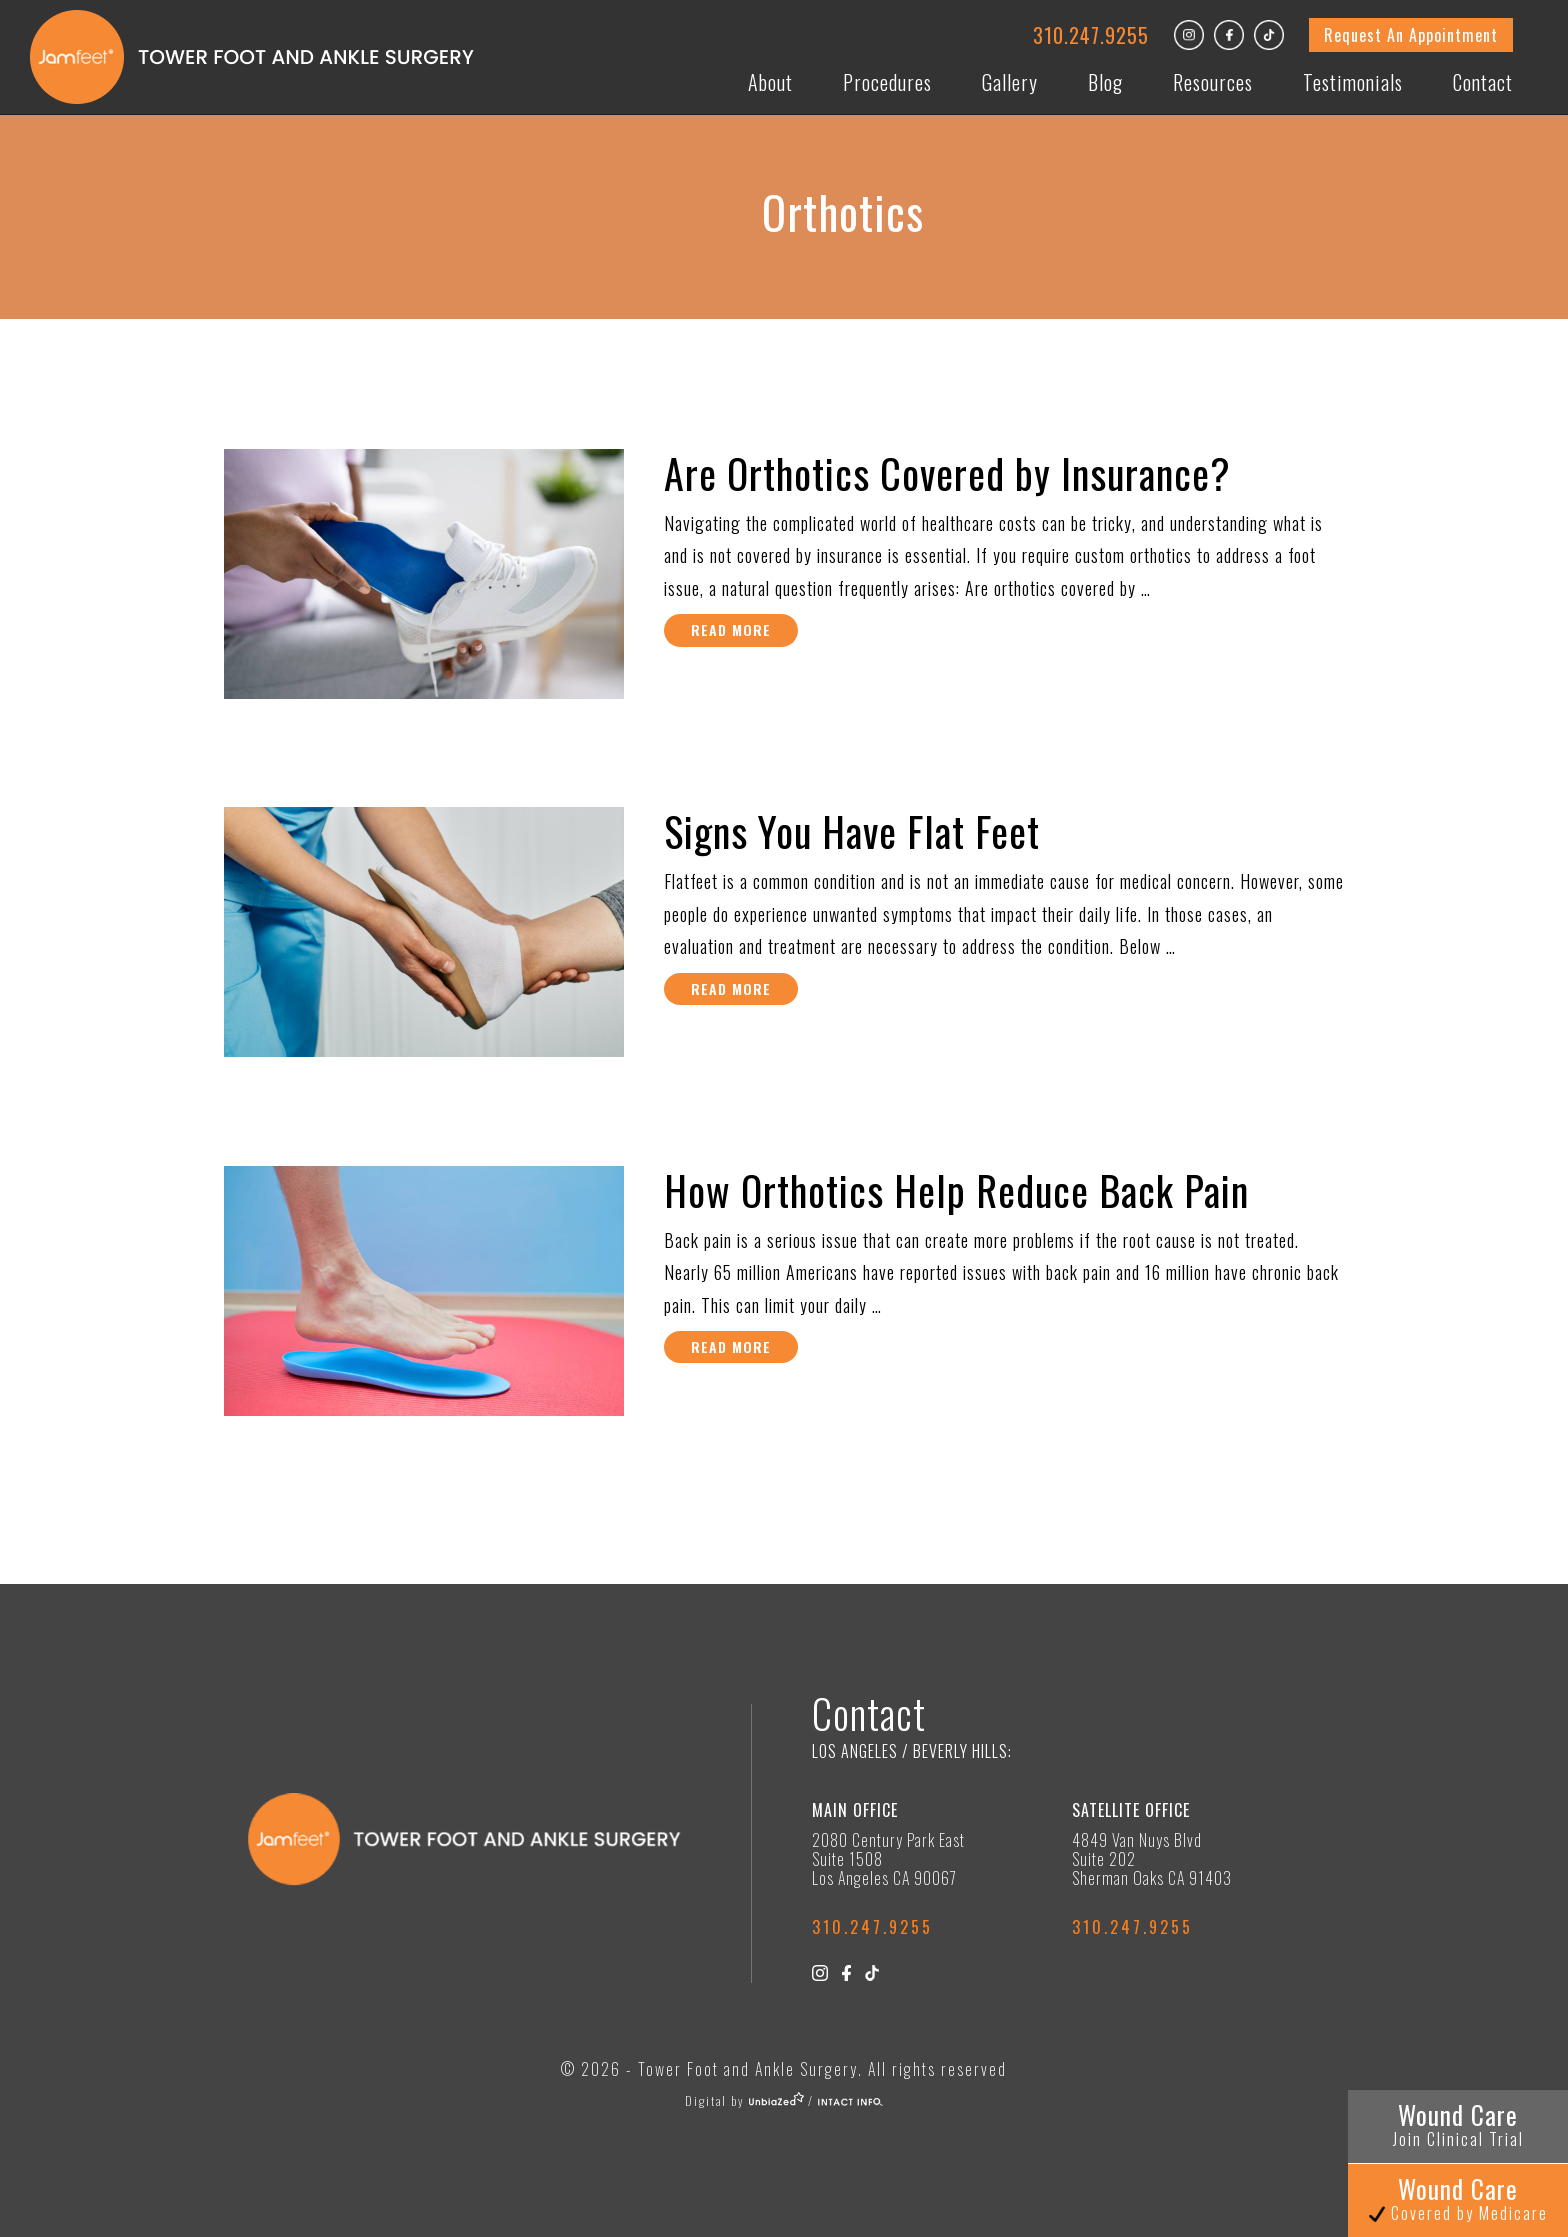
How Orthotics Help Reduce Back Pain (956, 1190)
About (770, 82)
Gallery (1010, 82)
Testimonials (1353, 82)
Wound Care (1458, 2123)
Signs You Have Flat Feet (852, 831)
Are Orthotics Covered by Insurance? (947, 473)
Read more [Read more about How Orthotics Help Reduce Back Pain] (731, 1346)
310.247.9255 (1091, 35)
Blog (1105, 82)
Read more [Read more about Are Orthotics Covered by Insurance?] (731, 629)
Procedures (887, 82)
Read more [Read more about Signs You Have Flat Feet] (731, 988)
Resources (1213, 82)
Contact (1483, 82)
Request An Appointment (1411, 35)
